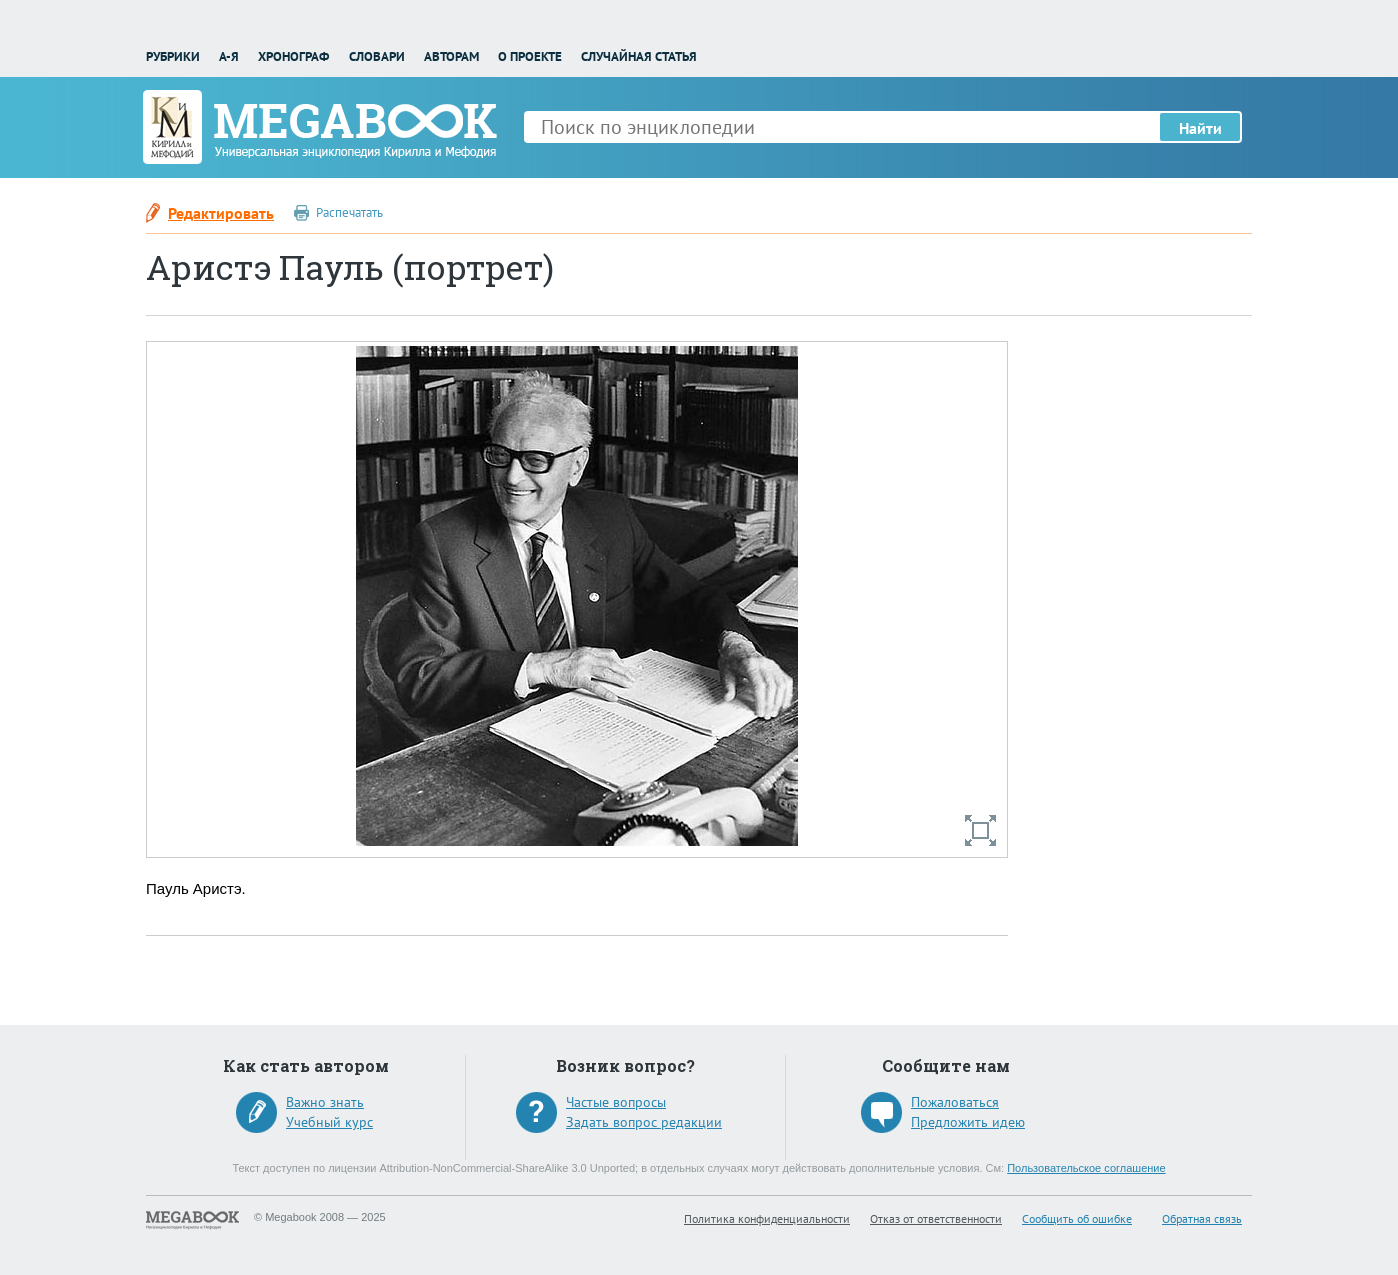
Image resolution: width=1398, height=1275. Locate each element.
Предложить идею (968, 1122)
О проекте (530, 56)
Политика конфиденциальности (767, 1218)
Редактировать (221, 213)
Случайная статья (639, 56)
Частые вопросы (616, 1102)
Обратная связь (1202, 1218)
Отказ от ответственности (936, 1218)
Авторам (451, 56)
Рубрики (173, 56)
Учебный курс (329, 1122)
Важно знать (325, 1102)
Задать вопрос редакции (644, 1122)
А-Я (229, 56)
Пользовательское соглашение (1086, 1168)
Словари (377, 56)
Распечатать (349, 212)
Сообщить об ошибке (1077, 1218)
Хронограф (293, 56)
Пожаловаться (955, 1102)
